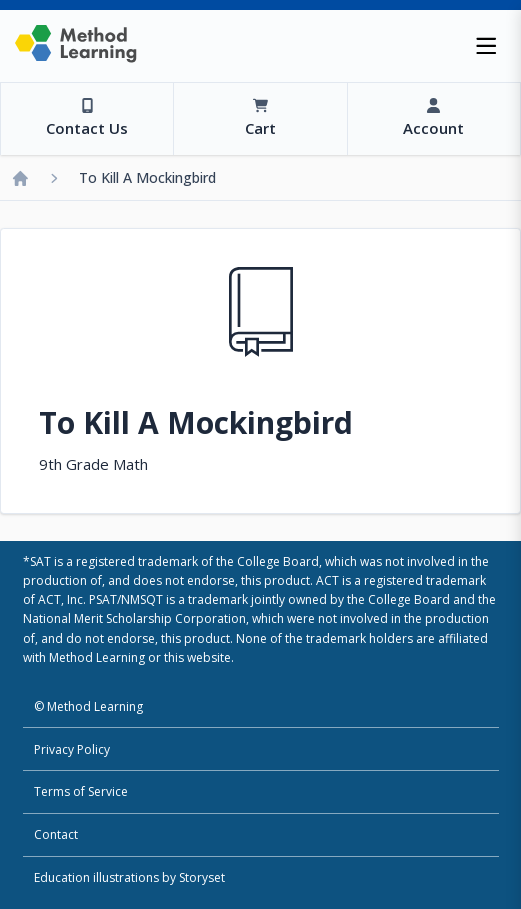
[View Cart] (259, 119)
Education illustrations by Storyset (129, 877)
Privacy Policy (72, 749)
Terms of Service (81, 791)
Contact (56, 834)
